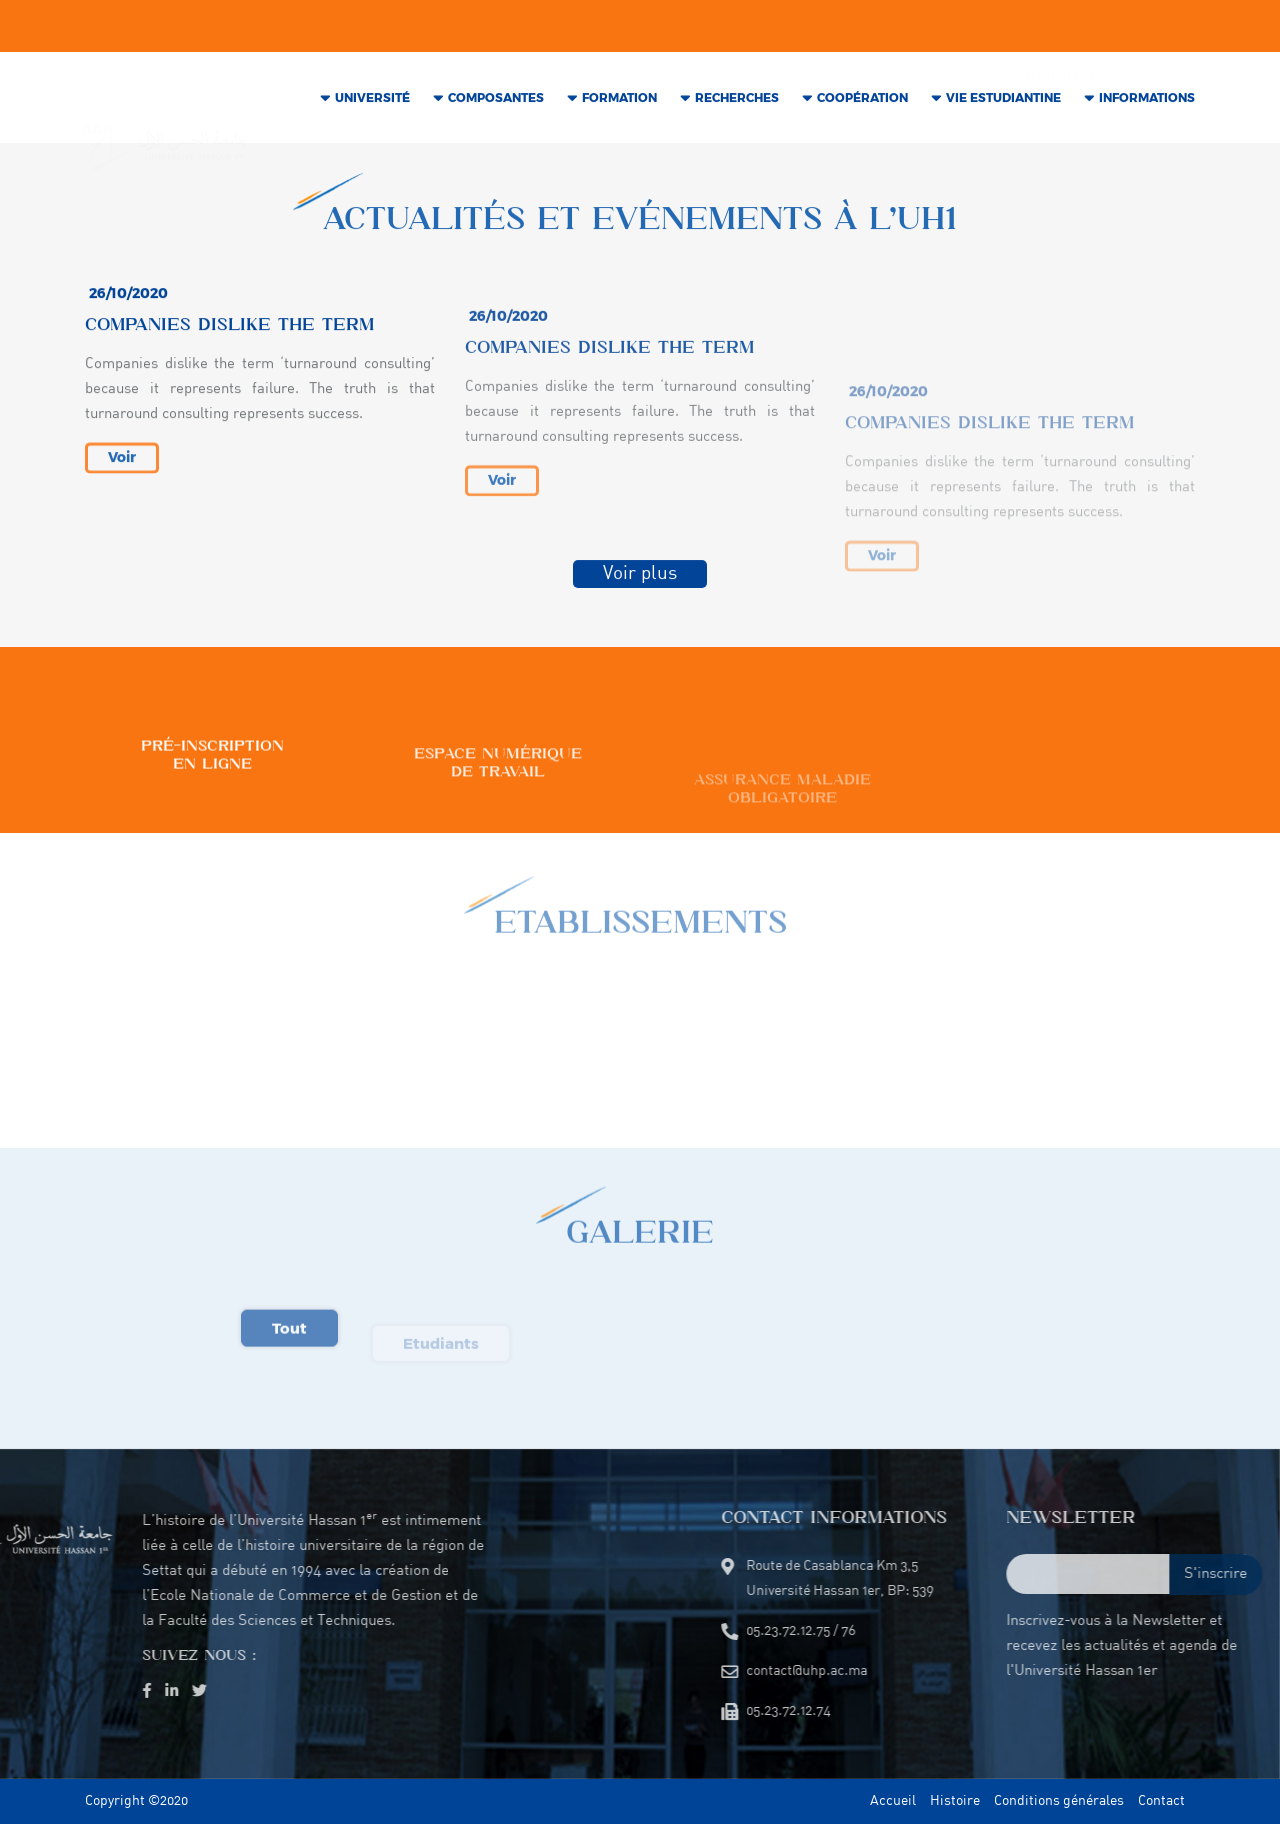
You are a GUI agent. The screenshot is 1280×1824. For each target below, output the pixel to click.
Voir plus (640, 582)
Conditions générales (1059, 1801)
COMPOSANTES (496, 104)
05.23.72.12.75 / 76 (480, 30)
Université (372, 104)
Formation (619, 104)
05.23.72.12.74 (613, 30)
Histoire (955, 1801)
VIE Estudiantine (1003, 104)
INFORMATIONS (1147, 104)
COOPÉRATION (862, 104)
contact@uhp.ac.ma (334, 30)
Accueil (893, 1801)
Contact (1161, 1801)
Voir (122, 487)
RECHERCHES (737, 104)
